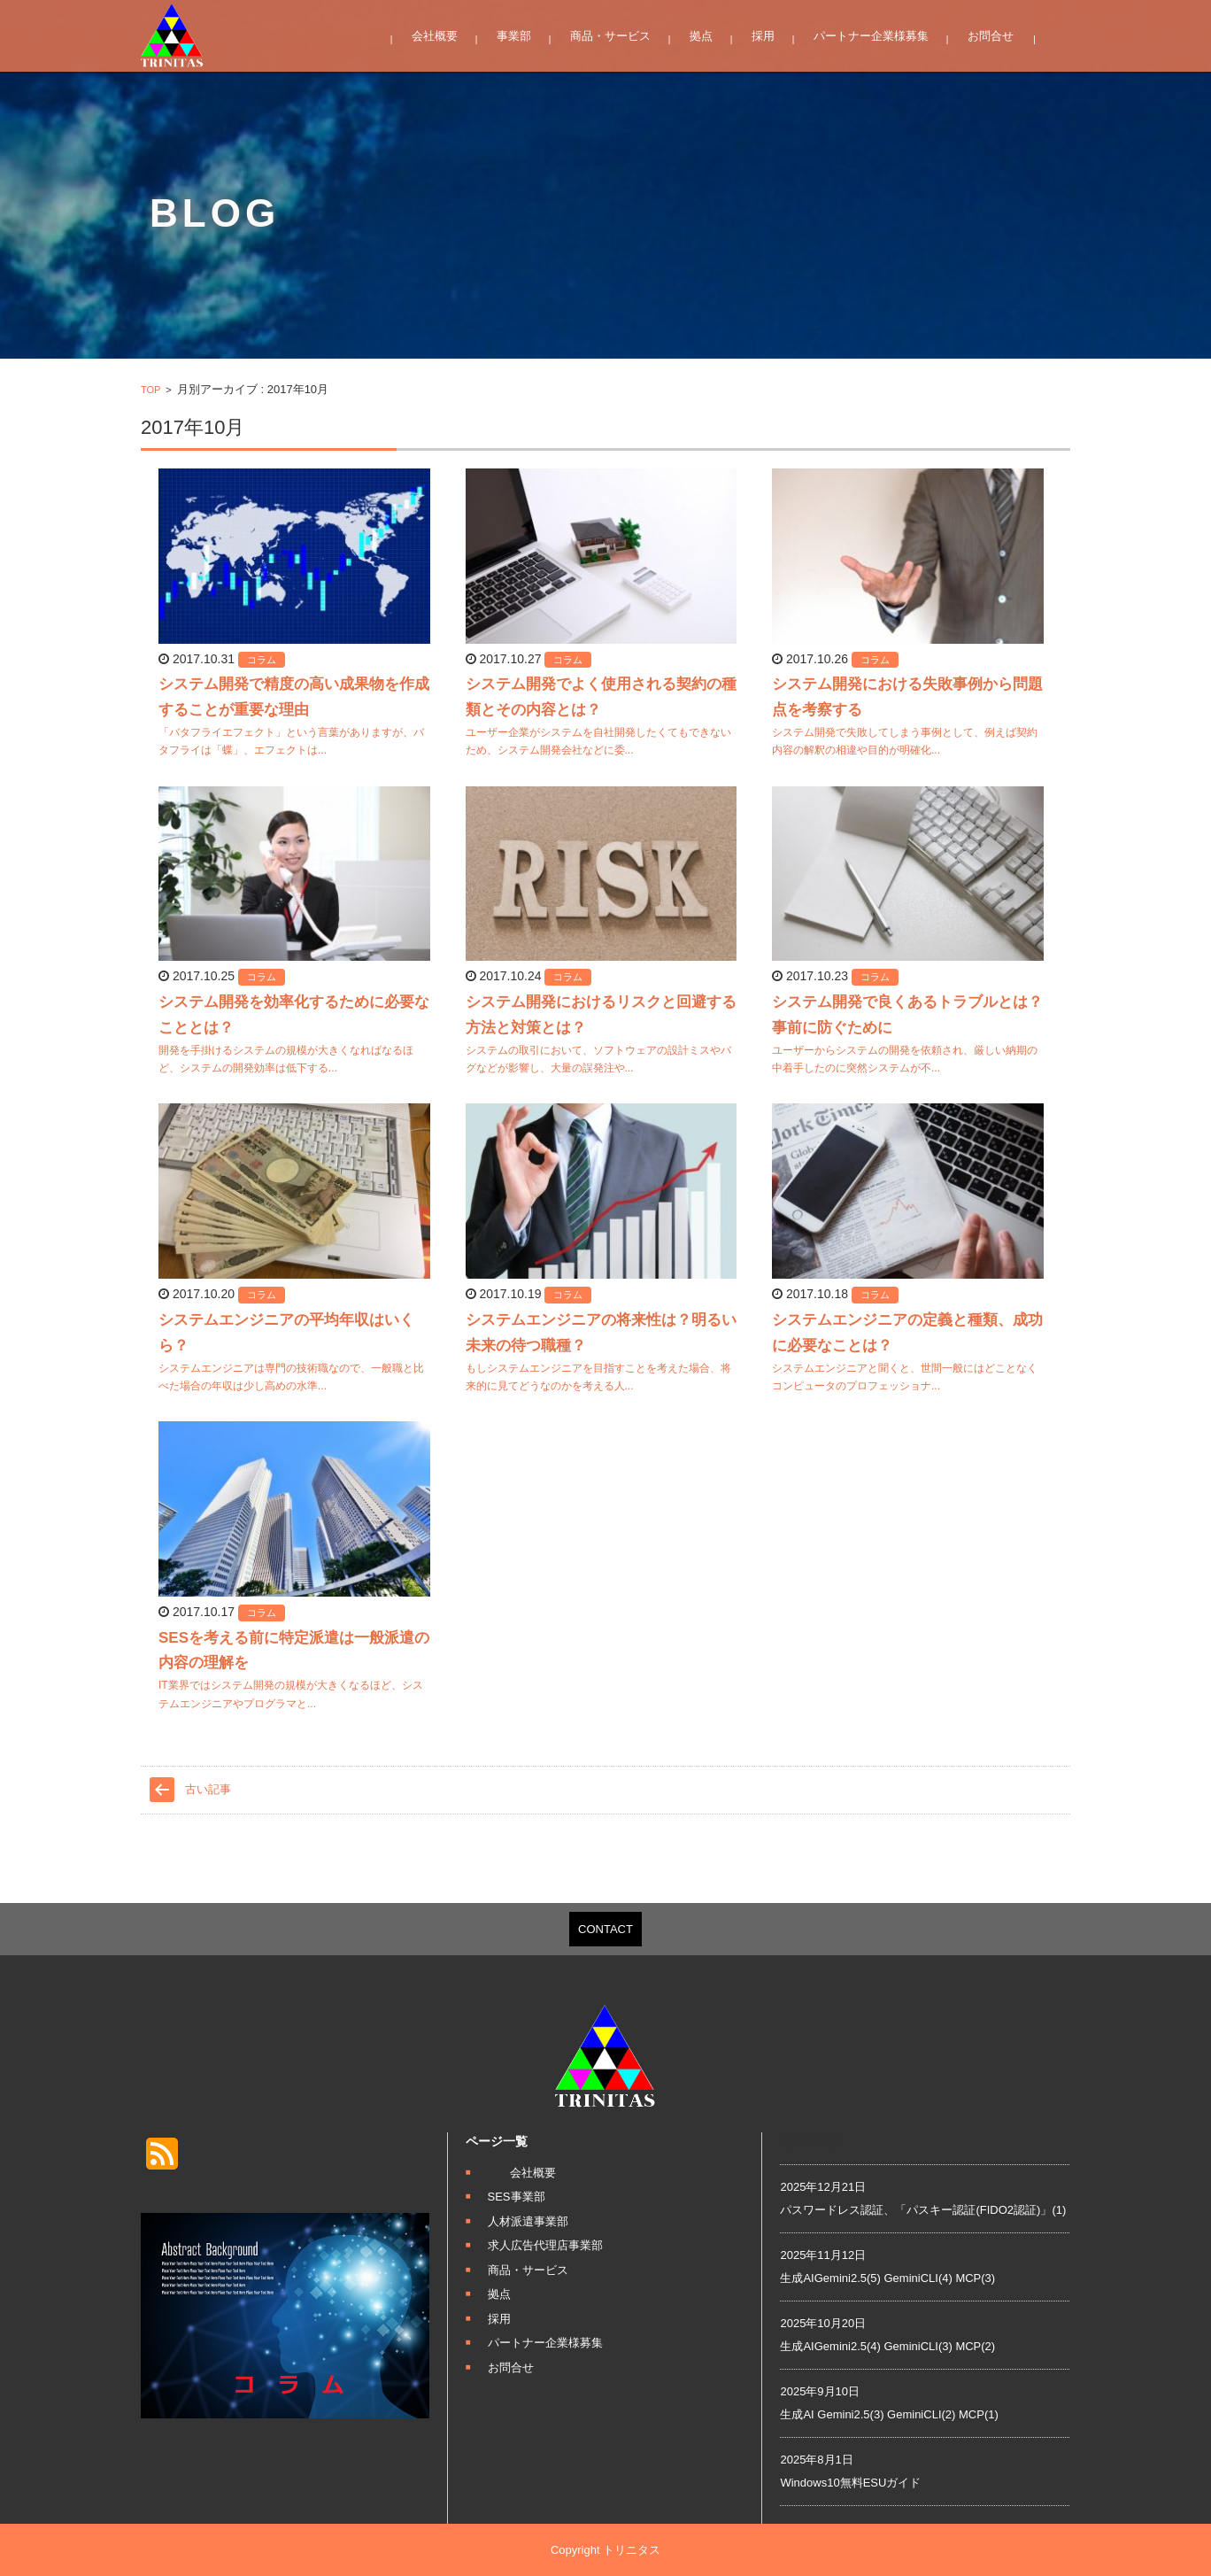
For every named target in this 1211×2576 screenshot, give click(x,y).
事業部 (514, 36)
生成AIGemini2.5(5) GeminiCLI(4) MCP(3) (887, 2278)
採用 (763, 36)
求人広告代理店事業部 (545, 2245)
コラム (261, 659)
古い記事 (208, 1789)
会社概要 (435, 36)
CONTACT (605, 1929)
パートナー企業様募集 (871, 36)
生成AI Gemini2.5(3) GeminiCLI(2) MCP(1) (889, 2414)
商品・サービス (610, 36)
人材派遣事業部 (528, 2221)
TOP (150, 389)
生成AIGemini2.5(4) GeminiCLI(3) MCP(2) (887, 2346)
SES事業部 (516, 2196)
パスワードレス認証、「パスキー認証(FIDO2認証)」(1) (923, 2209)
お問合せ (991, 36)
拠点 (701, 36)
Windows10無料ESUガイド (850, 2482)
